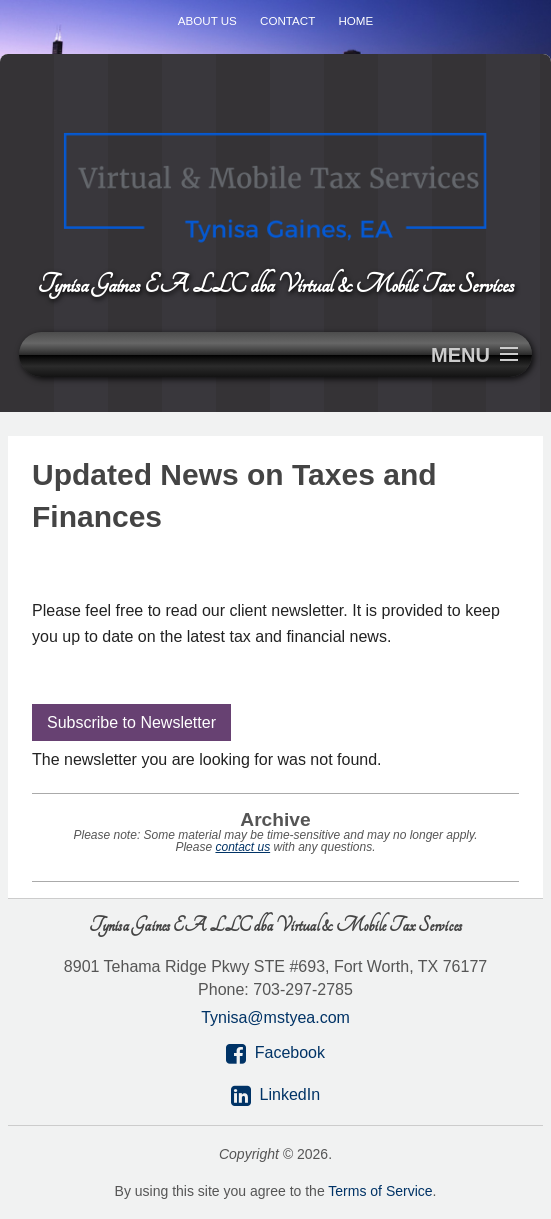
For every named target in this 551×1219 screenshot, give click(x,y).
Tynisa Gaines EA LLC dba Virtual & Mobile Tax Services (276, 284)
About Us (207, 20)
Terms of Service (380, 1191)
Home (355, 20)
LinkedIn (290, 1094)
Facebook (290, 1052)
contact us (242, 847)
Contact (287, 20)
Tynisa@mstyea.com (275, 1017)
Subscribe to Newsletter (131, 722)
